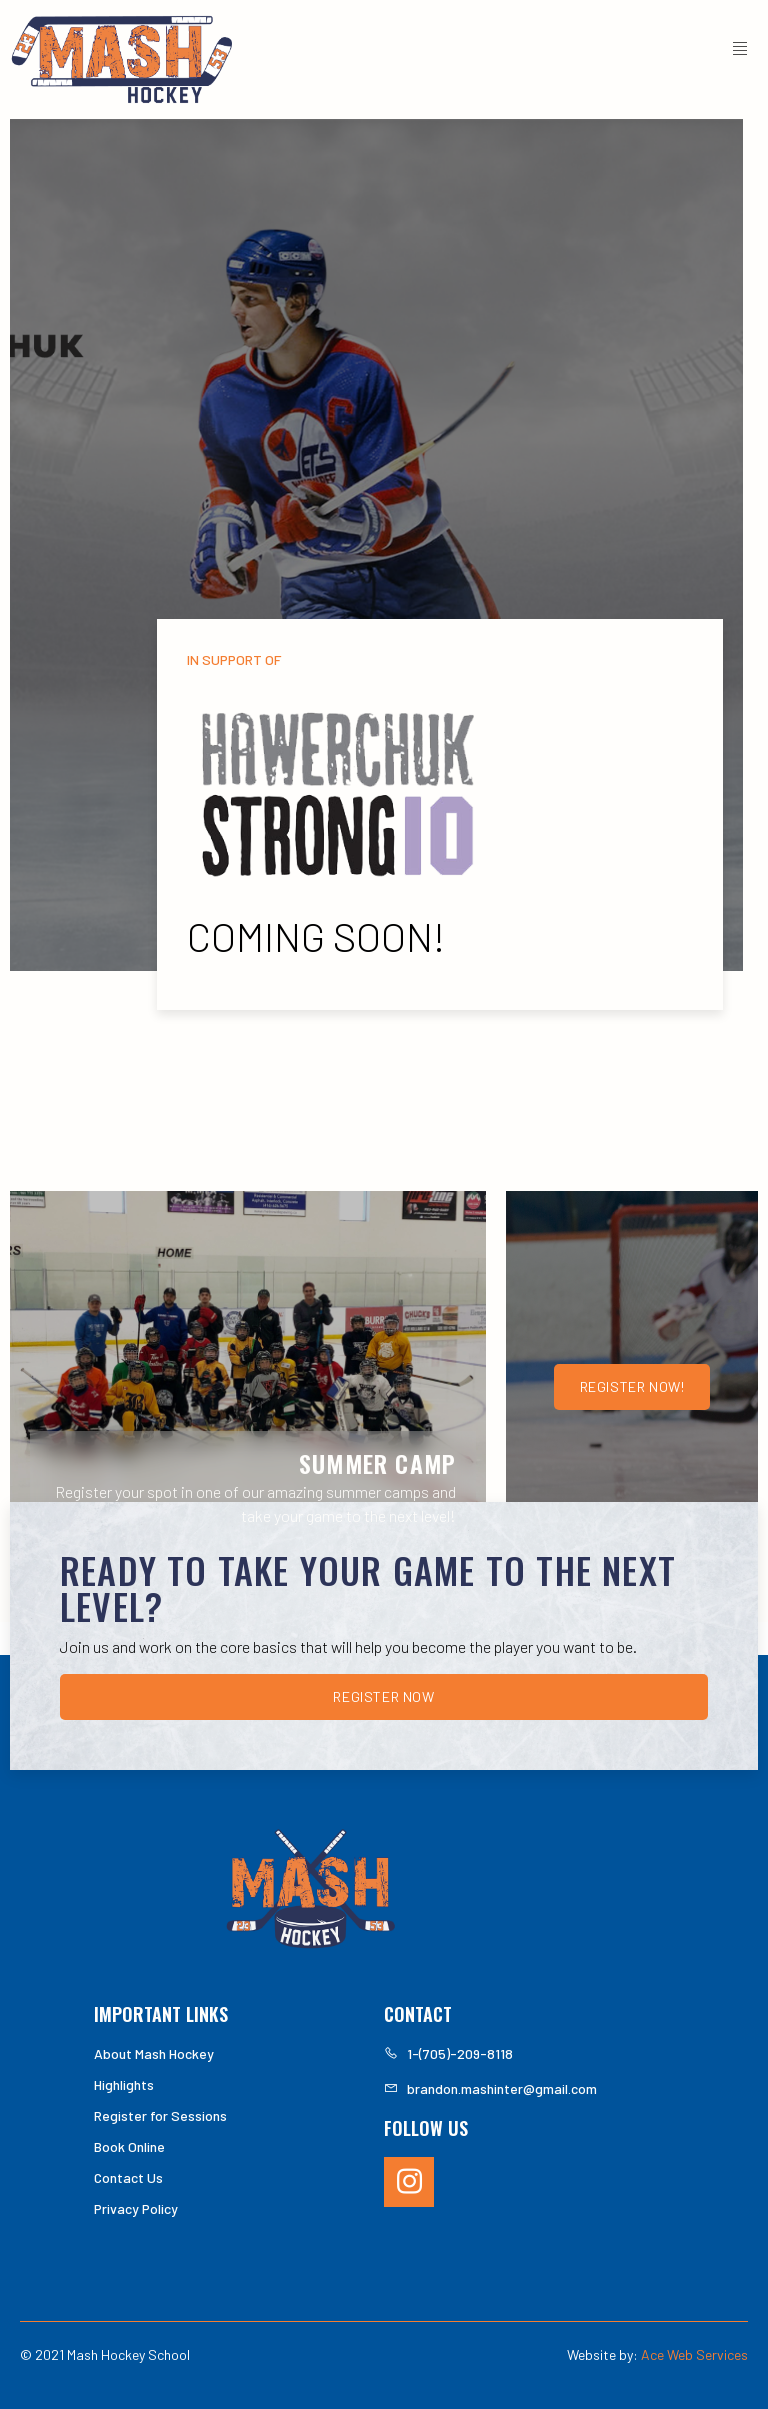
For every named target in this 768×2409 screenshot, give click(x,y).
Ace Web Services (694, 2354)
